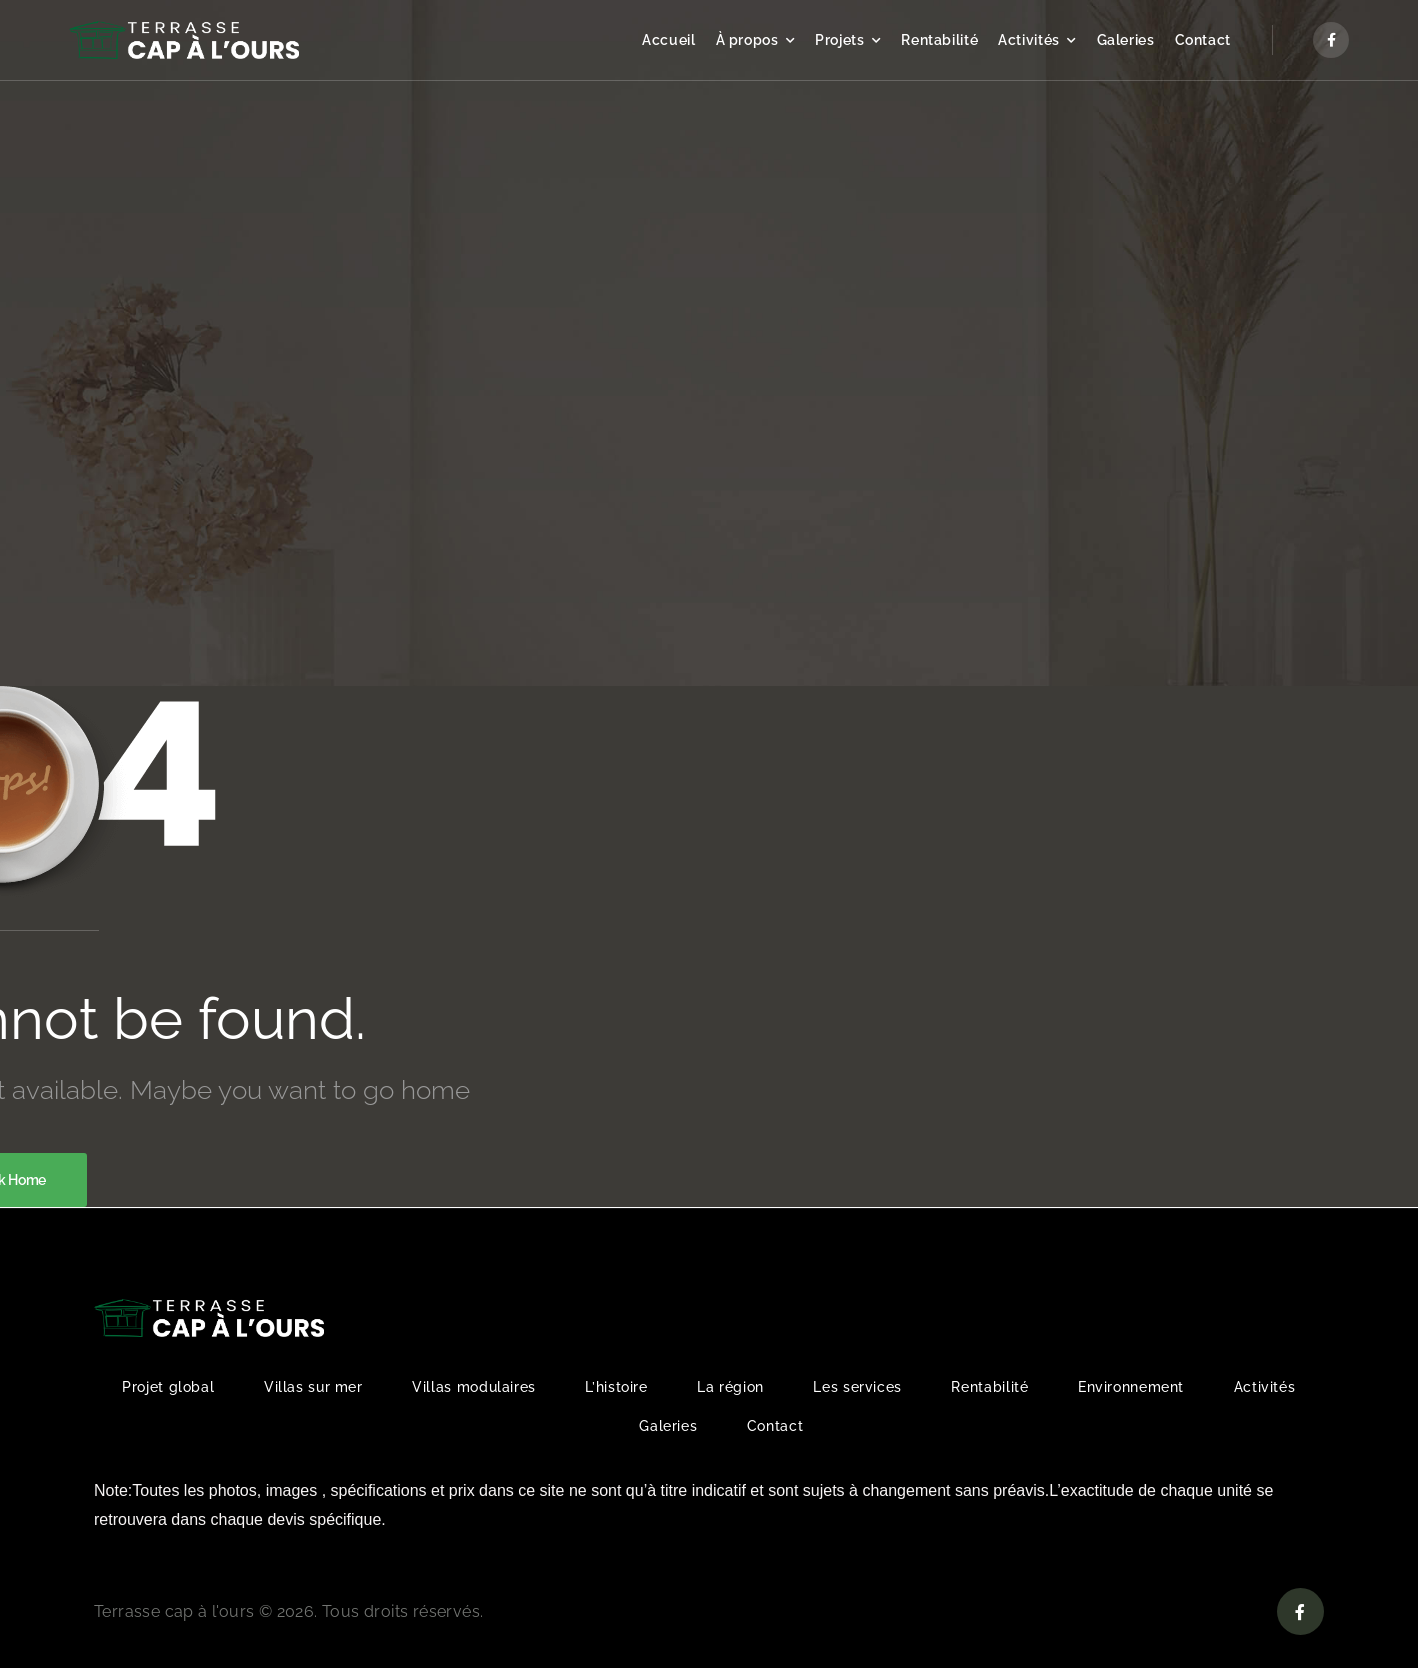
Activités (1029, 40)
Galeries (1126, 40)
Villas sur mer (313, 1387)
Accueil (668, 40)
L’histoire (616, 1387)
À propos (747, 40)
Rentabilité (939, 40)
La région (730, 1387)
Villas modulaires (474, 1387)
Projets (839, 40)
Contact (1203, 40)
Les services (857, 1387)
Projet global (168, 1387)
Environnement (1131, 1387)
